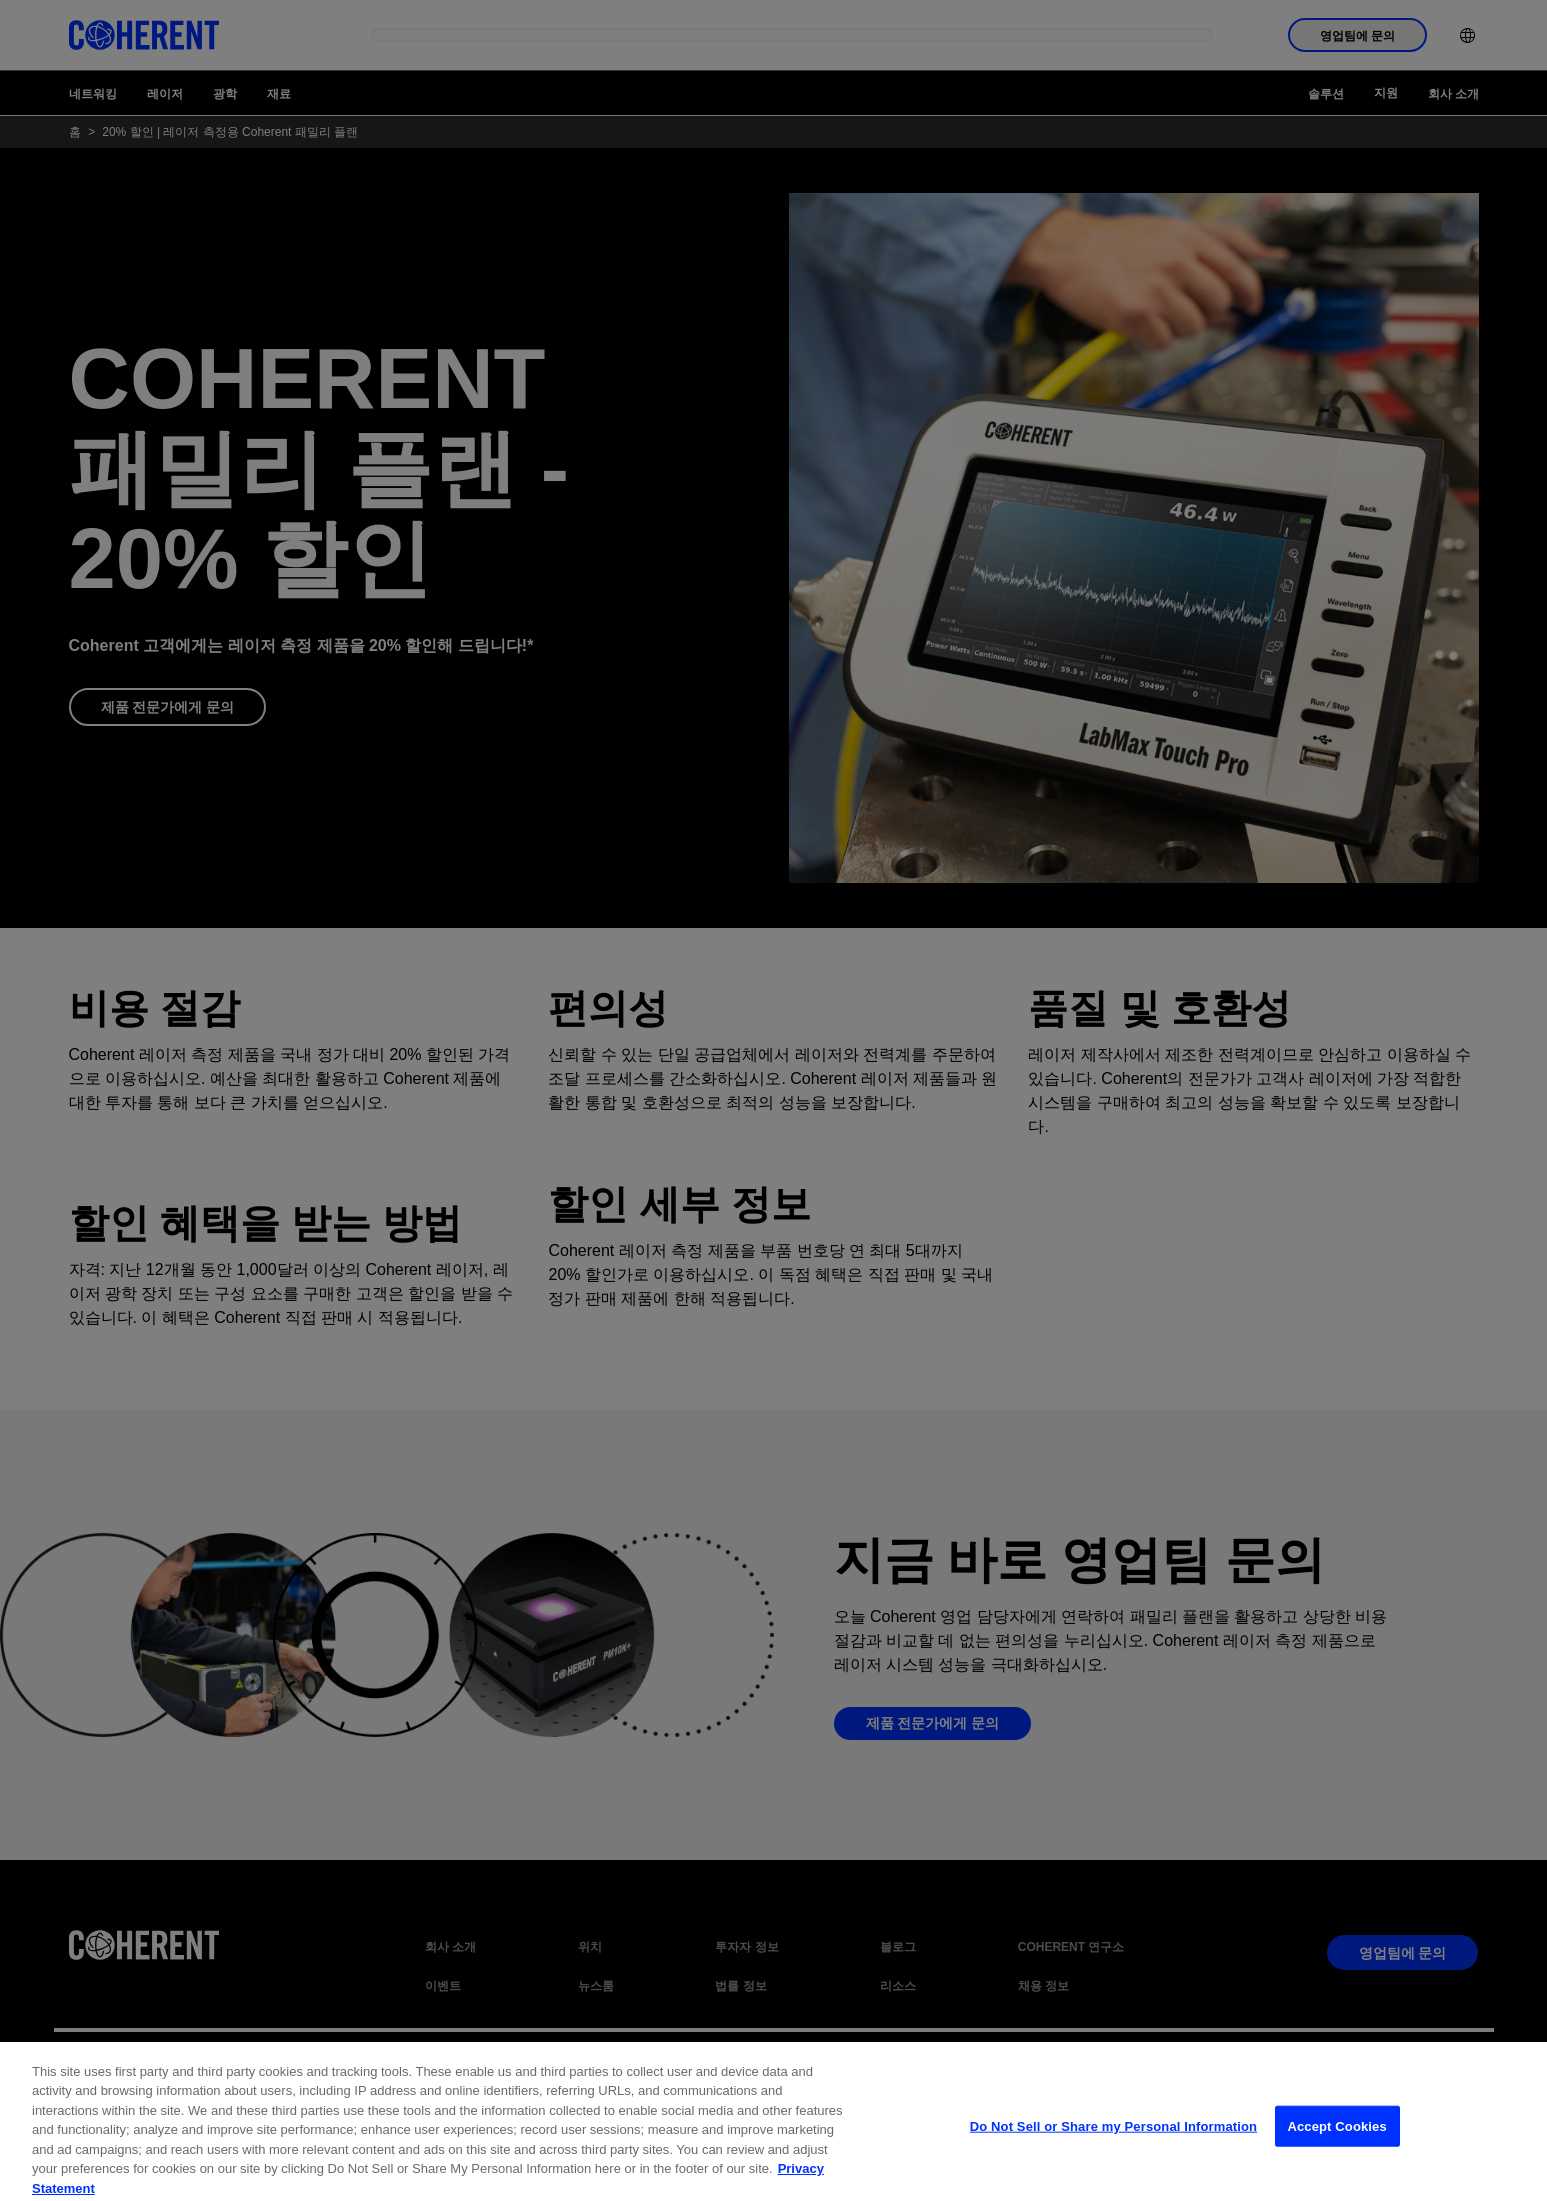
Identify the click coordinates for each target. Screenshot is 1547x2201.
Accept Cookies (1336, 2153)
